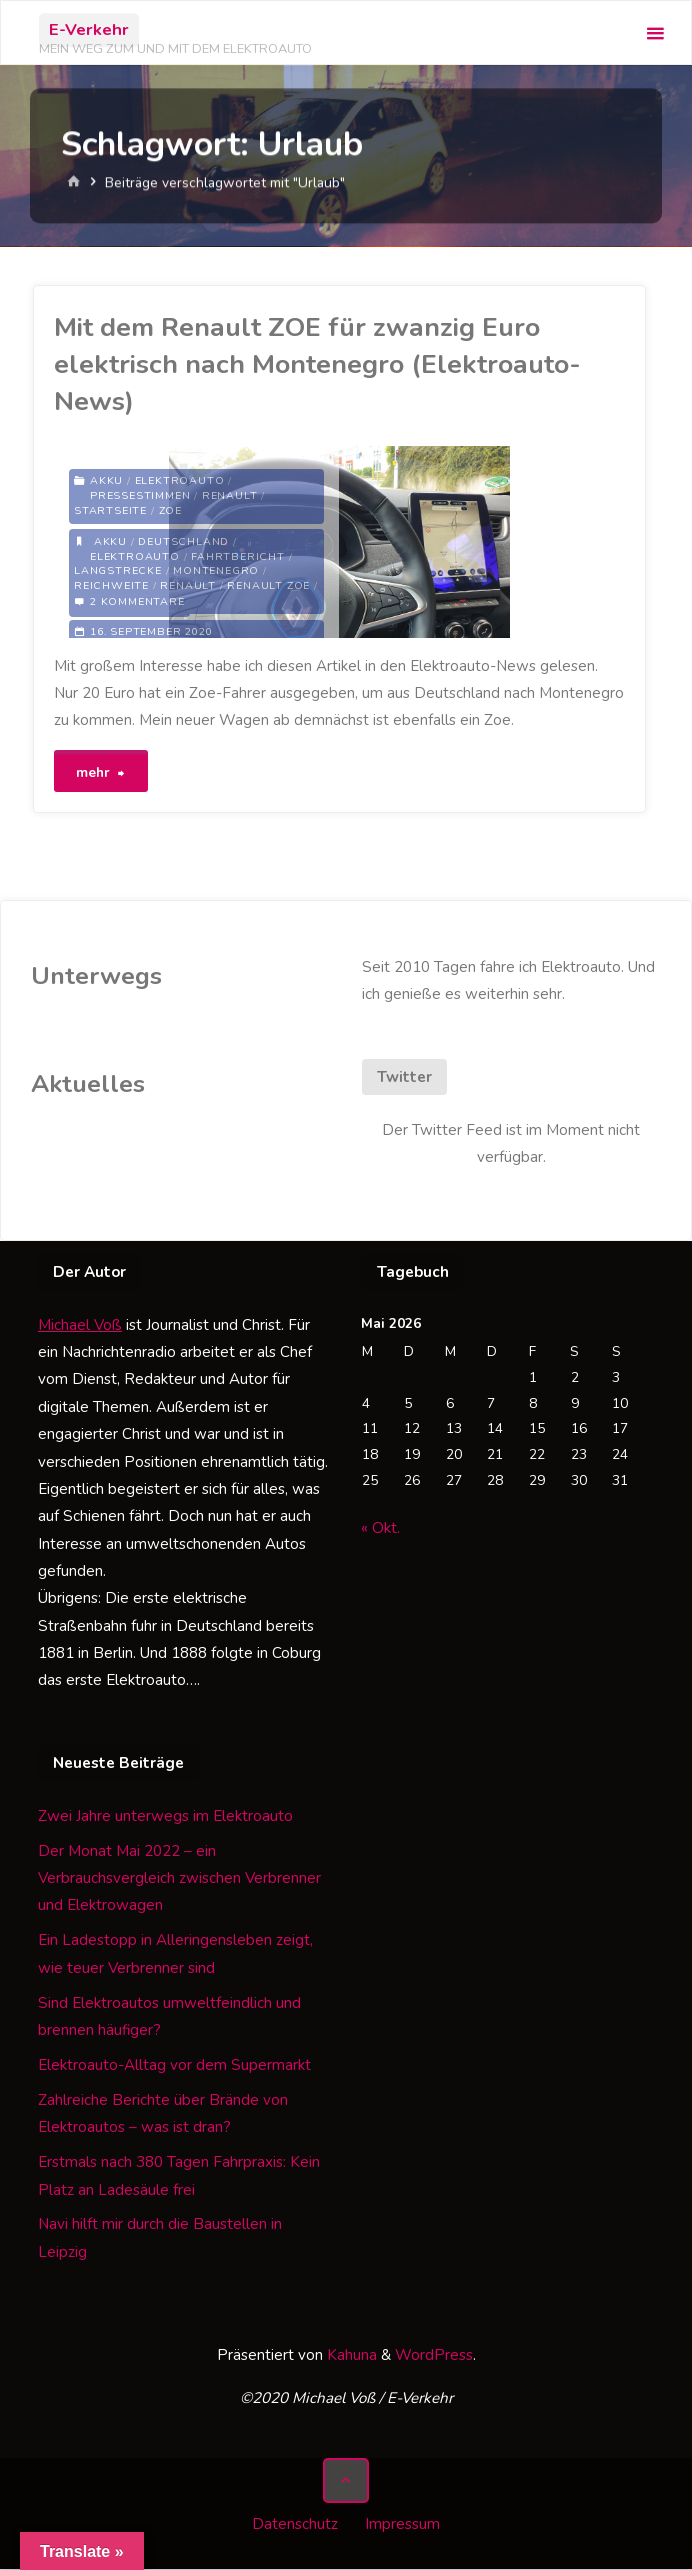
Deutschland (183, 541)
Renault (230, 495)
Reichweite (111, 586)
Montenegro (216, 571)
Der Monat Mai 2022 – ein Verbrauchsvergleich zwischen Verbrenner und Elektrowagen (179, 1879)
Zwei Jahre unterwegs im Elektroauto (165, 1817)
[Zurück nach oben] (346, 2482)
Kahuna (350, 2356)
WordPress (434, 2356)
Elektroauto (180, 480)
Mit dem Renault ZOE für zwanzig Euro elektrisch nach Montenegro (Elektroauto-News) (317, 364)
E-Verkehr (89, 29)
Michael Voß (80, 1326)
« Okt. (380, 1529)
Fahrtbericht (238, 556)
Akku (106, 480)
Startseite (110, 510)
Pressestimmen (140, 495)
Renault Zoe (269, 586)
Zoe (170, 510)
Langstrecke (118, 571)
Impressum (402, 2525)
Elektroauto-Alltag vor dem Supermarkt (174, 2066)
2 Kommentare (137, 601)
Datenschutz (295, 2525)
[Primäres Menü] (655, 33)
